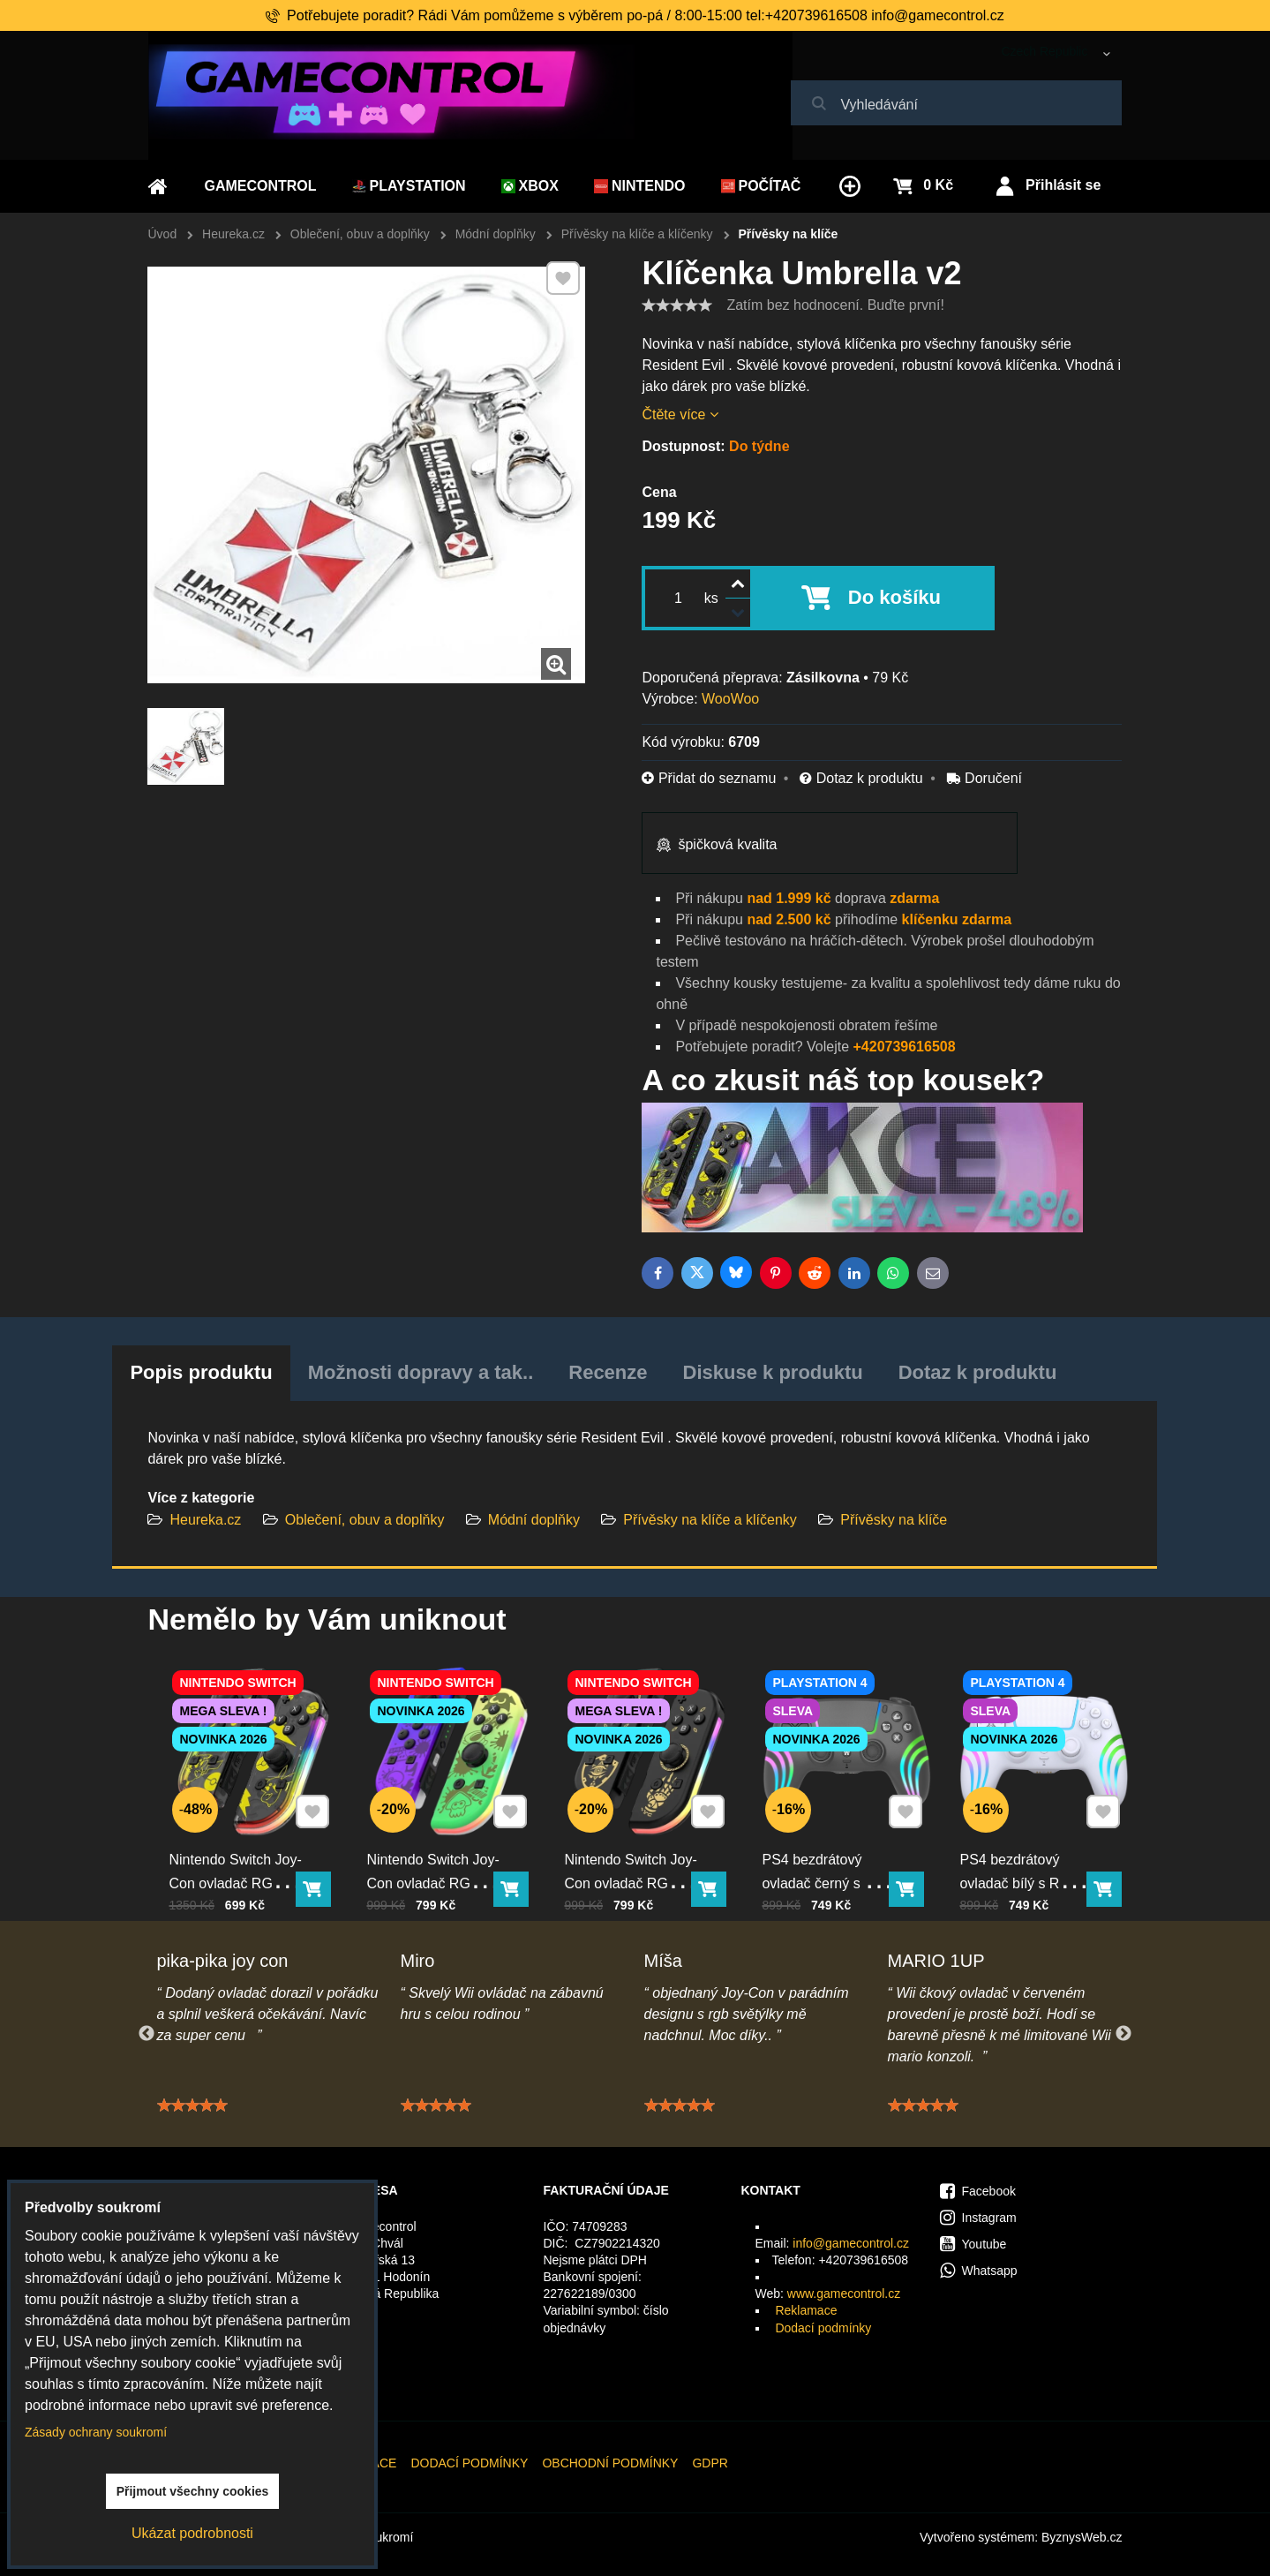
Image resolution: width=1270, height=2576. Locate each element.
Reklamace (806, 2310)
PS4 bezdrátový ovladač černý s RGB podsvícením (834, 1849)
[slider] (677, 305)
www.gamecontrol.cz (843, 2293)
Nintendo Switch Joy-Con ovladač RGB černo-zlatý (637, 1849)
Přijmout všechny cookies (192, 2491)
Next (1123, 2034)
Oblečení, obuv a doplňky (365, 1519)
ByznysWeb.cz (1082, 2537)
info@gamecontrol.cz (851, 2243)
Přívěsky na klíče (893, 1519)
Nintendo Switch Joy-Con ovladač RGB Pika (241, 1849)
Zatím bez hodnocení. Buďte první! (834, 305)
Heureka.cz (205, 1519)
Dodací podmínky (823, 2328)
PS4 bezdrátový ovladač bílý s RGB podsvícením (1028, 1849)
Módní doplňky (534, 1519)
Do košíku (894, 597)
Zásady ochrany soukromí (96, 2432)
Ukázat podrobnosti (192, 2533)
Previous (146, 2034)
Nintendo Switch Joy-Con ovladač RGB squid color (439, 1849)
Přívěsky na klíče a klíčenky (711, 1519)
